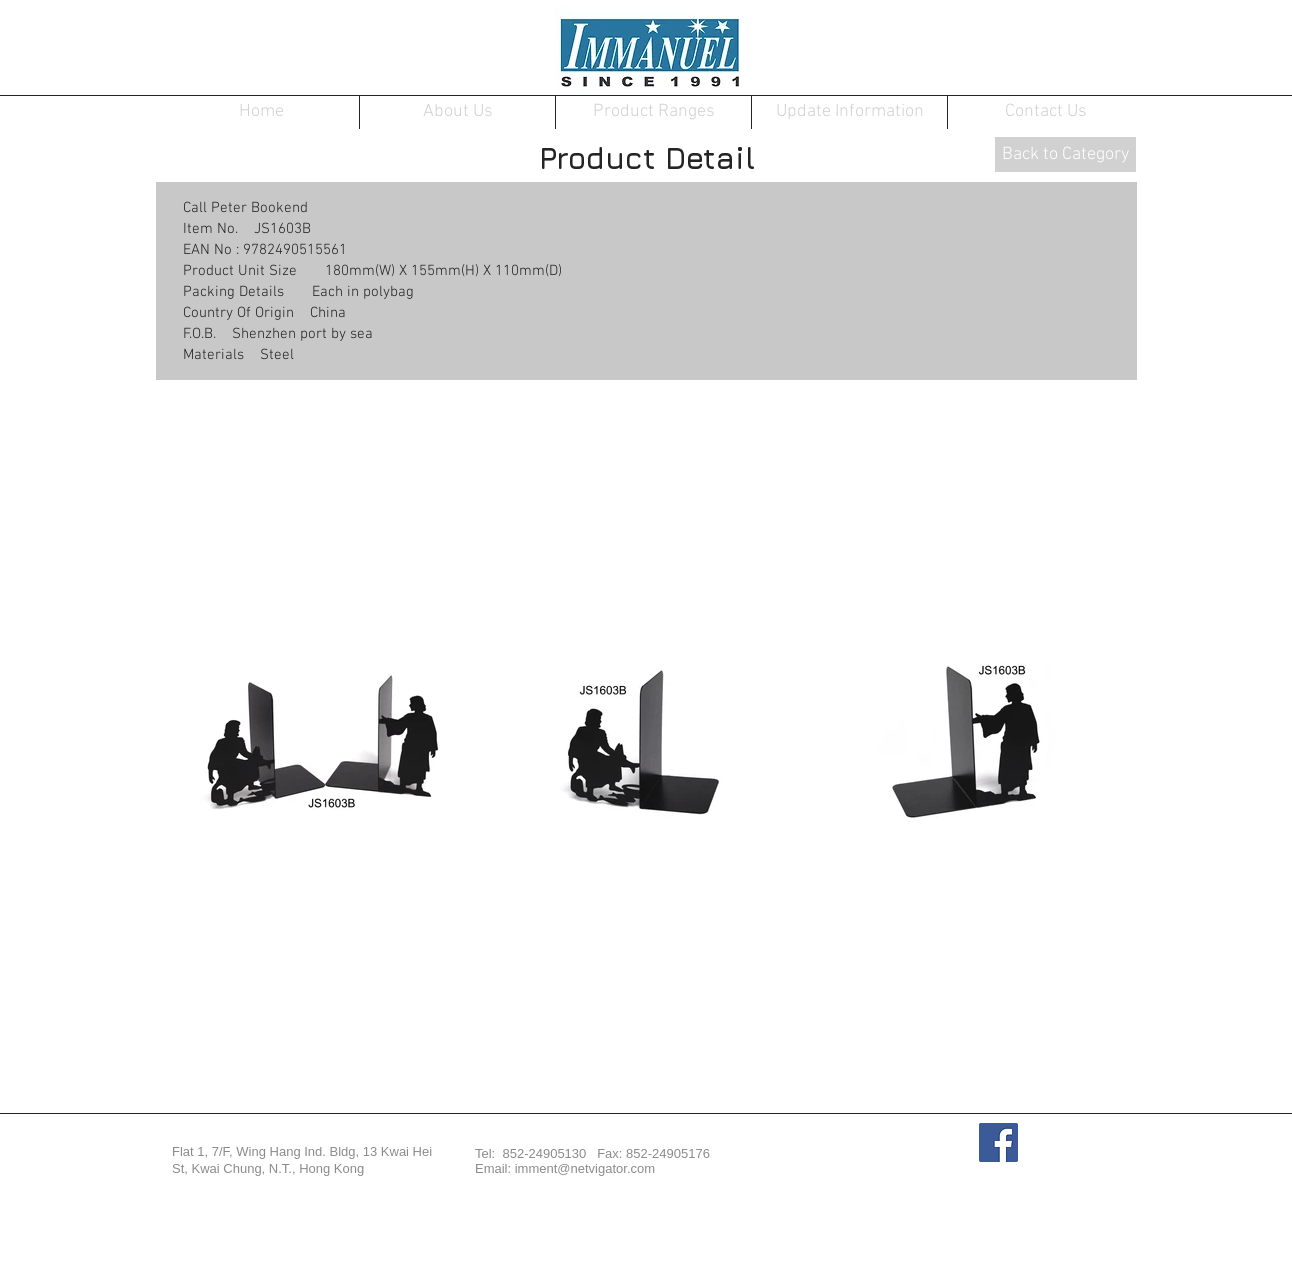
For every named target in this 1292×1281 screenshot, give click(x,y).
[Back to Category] (1065, 154)
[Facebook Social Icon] (998, 1142)
